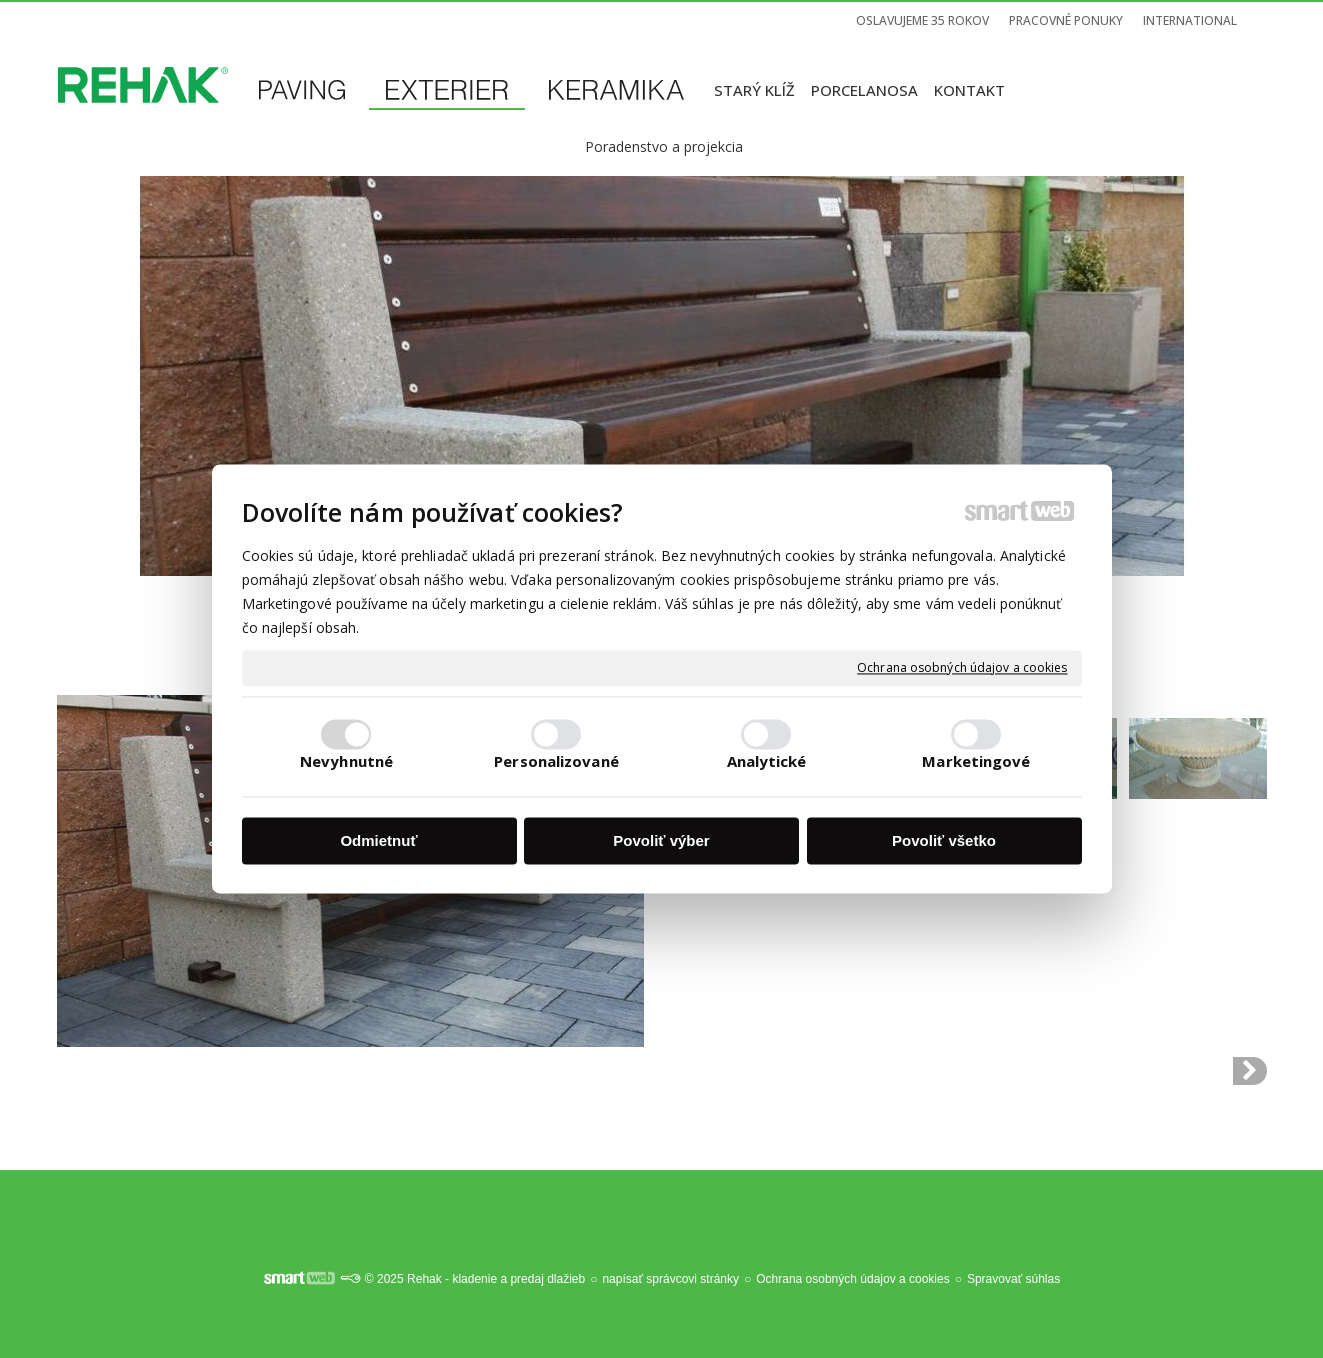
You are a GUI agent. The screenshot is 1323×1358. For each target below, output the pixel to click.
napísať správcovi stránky (670, 1279)
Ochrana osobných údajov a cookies (962, 668)
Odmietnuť (378, 840)
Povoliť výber (661, 840)
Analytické (767, 762)
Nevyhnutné (346, 762)
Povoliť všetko (944, 840)
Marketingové (976, 762)
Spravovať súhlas (1013, 1279)
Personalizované (556, 762)
